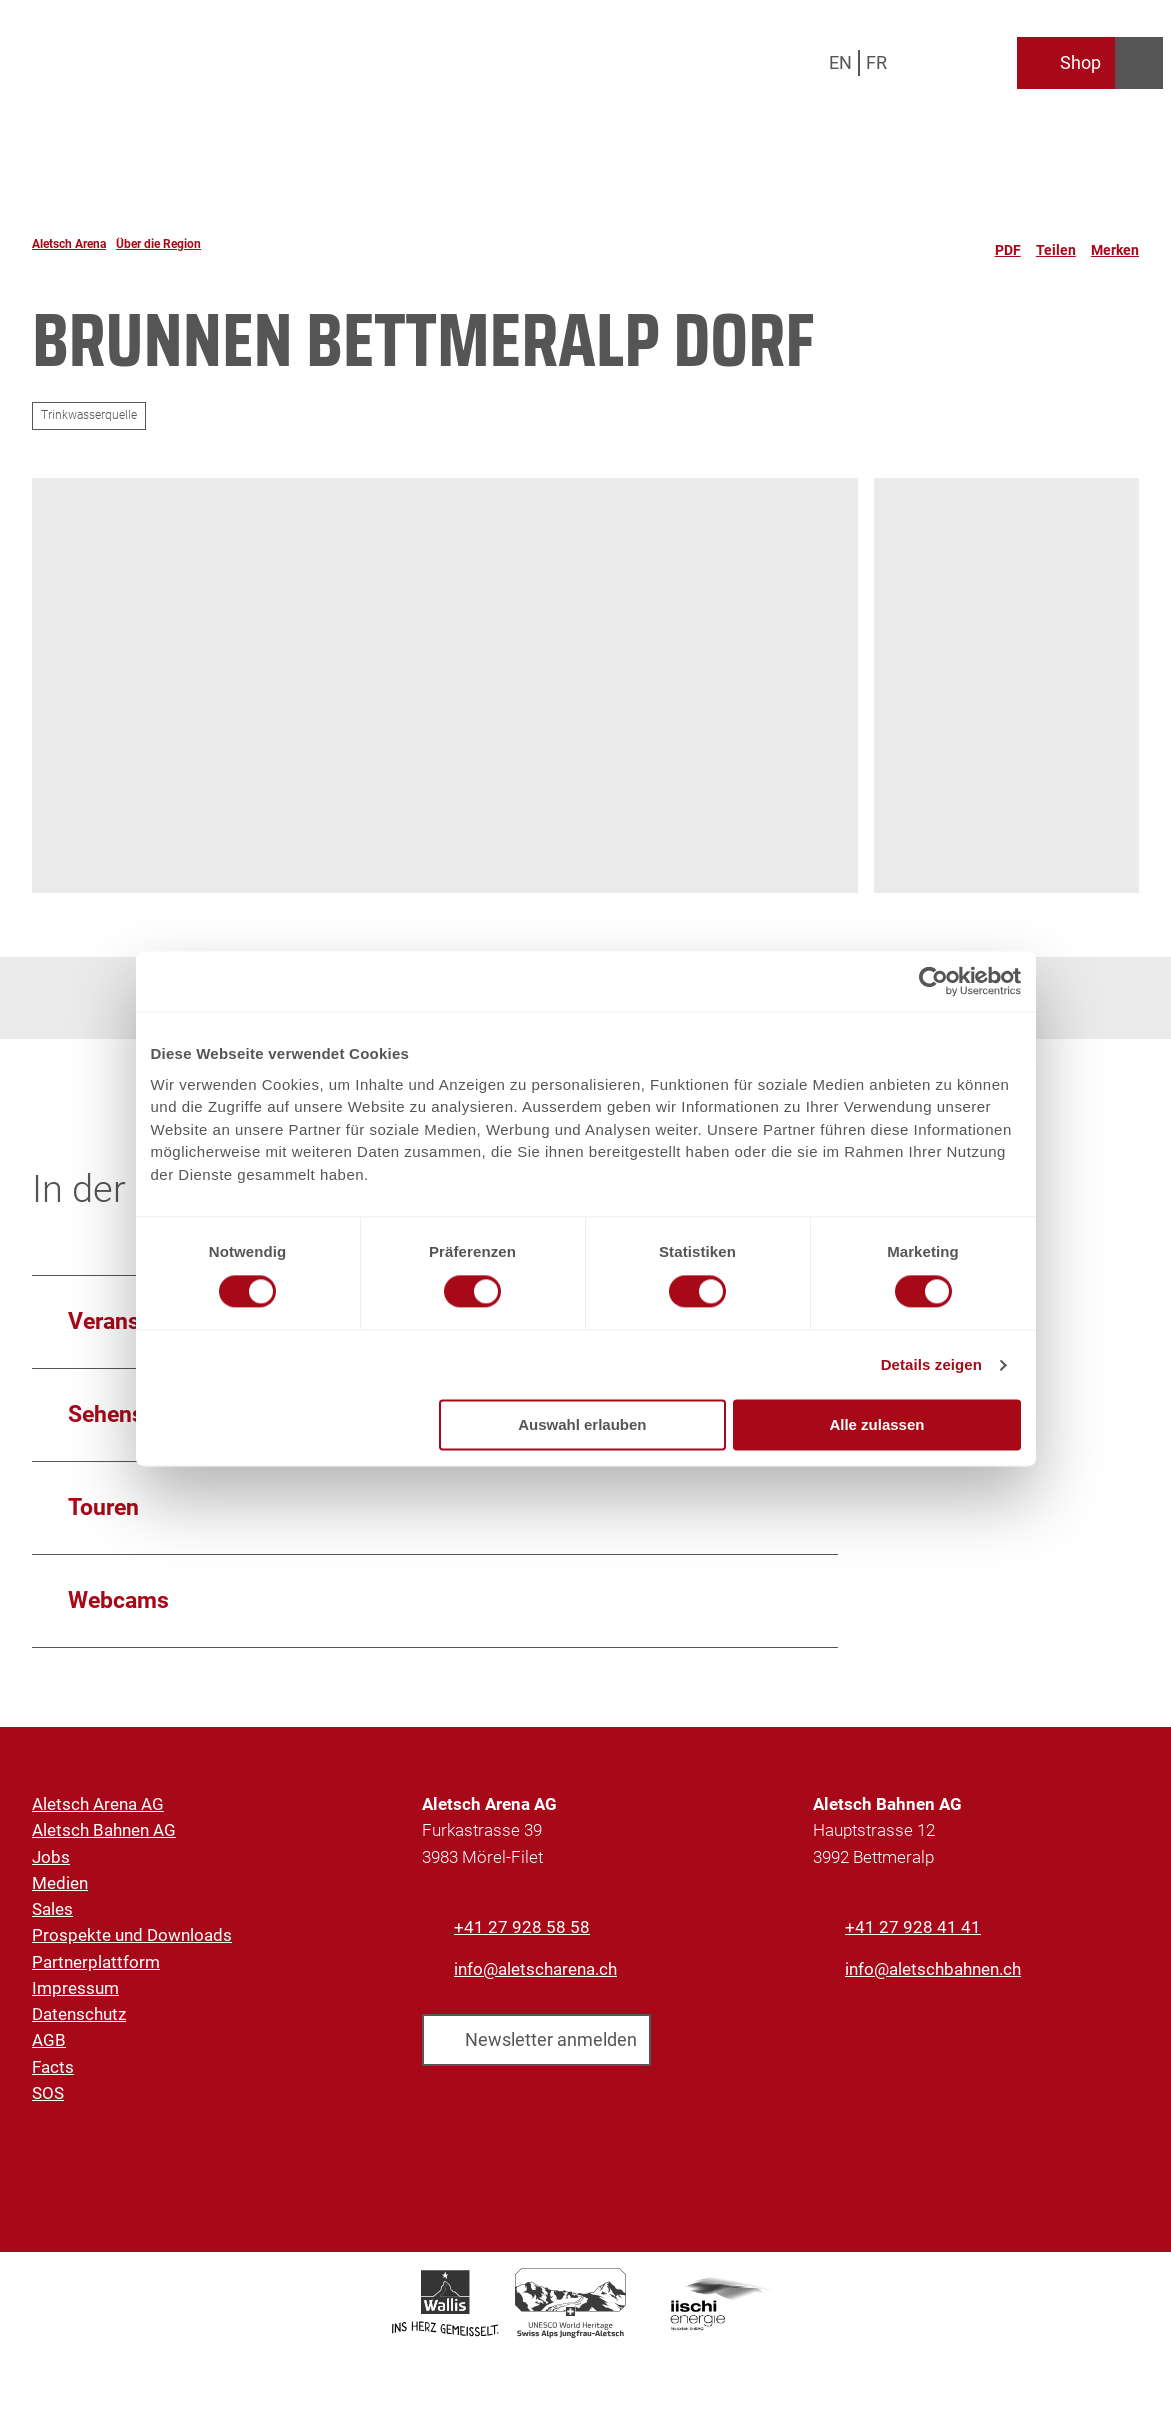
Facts (53, 2067)
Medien (60, 1883)
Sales (52, 1909)
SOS (48, 2093)
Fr (876, 62)
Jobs (51, 1857)
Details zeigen (931, 1364)
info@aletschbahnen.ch (933, 1969)
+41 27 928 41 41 (913, 1927)
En (840, 62)
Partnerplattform (96, 1962)
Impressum (75, 1988)
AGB (49, 2040)
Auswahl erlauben (582, 1425)
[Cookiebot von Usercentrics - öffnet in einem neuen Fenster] (933, 981)
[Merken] (1115, 244)
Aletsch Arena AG (98, 1804)
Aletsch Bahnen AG (104, 1830)
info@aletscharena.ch (535, 1969)
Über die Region (158, 244)
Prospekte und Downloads (132, 1935)
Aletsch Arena (69, 244)
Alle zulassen (876, 1425)
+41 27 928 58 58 (522, 1927)
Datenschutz (79, 2014)
